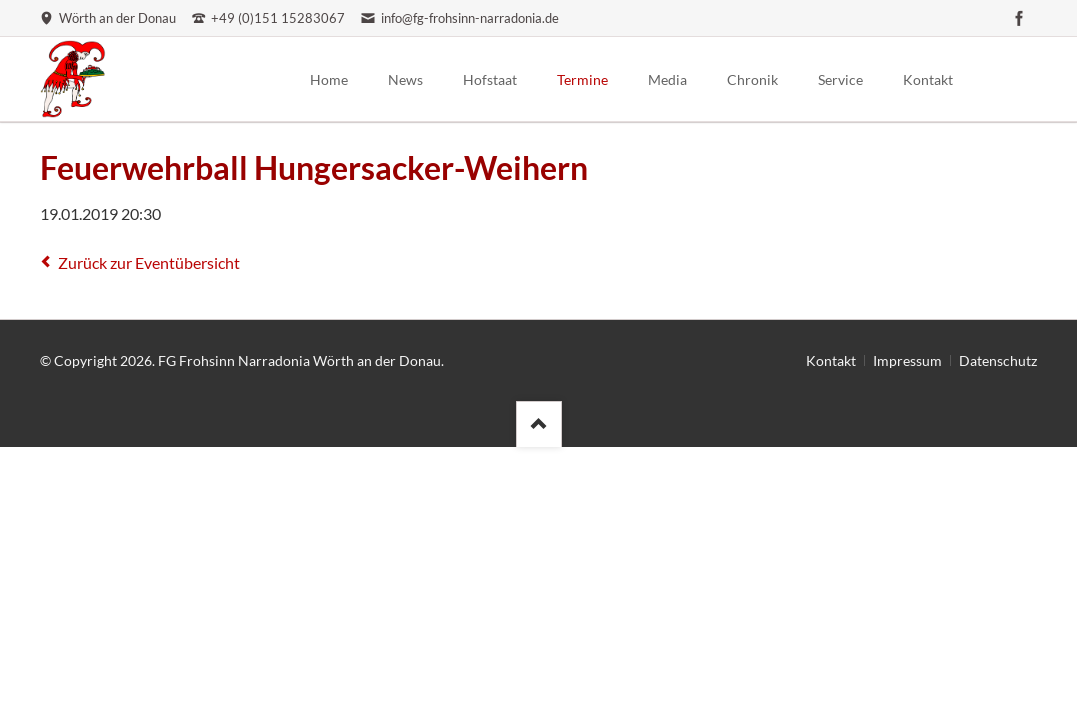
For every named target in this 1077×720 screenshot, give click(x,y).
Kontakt (831, 360)
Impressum (907, 360)
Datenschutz (998, 360)
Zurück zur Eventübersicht (149, 262)
